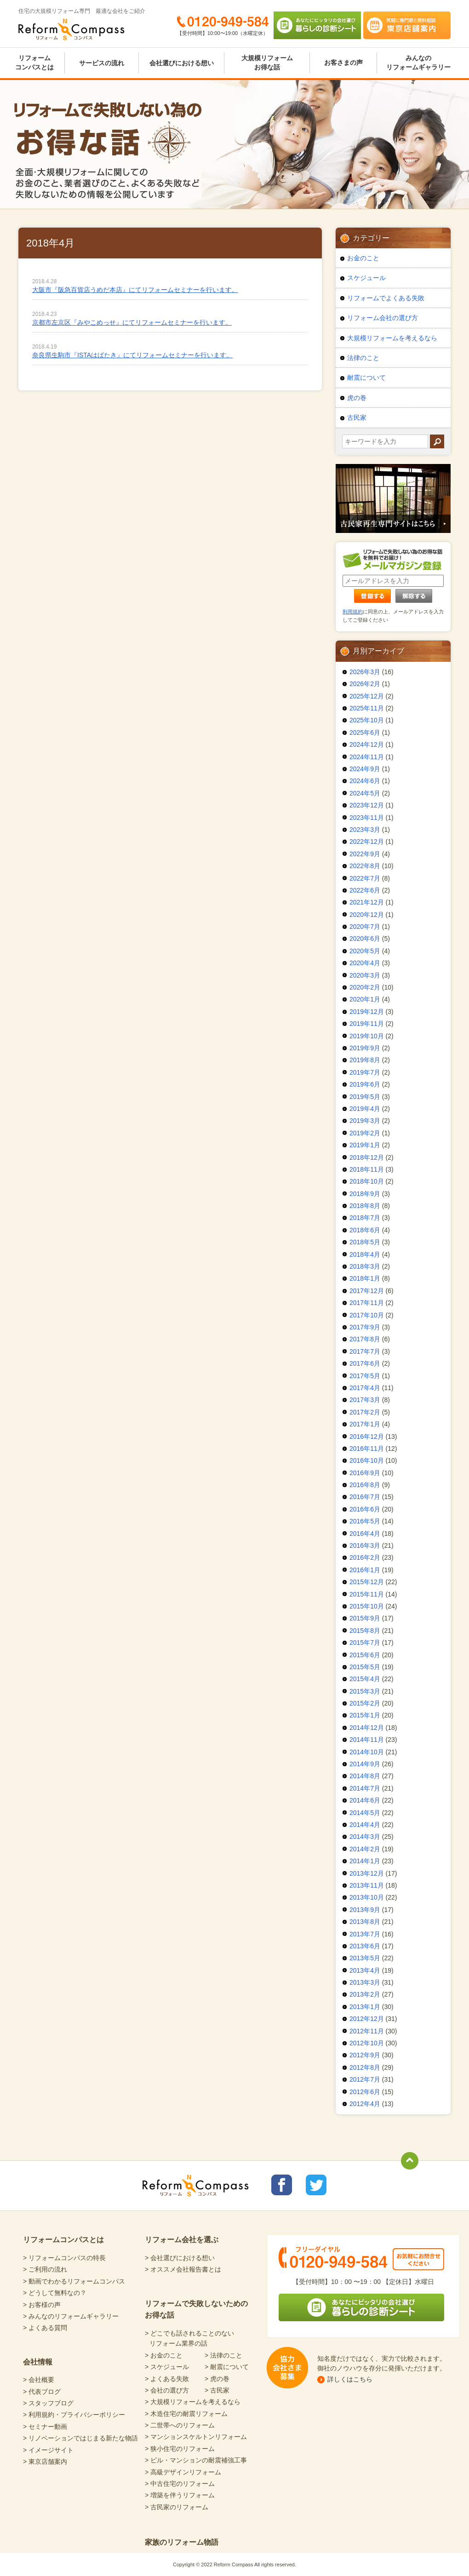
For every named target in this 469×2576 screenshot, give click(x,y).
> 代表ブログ (42, 2391)
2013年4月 (364, 1970)
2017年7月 (364, 1351)
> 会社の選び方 (167, 2390)
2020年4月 (364, 963)
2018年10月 (366, 1181)
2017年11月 (366, 1302)
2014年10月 (366, 1752)
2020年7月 (364, 926)
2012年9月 (364, 2055)
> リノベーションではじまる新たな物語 (80, 2438)
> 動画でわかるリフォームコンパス (74, 2281)
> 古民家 (217, 2390)
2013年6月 (364, 1946)
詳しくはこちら (349, 2379)
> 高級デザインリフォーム (183, 2472)
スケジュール (366, 277)
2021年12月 (366, 902)
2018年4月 (364, 1254)
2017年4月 (364, 1387)
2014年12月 (366, 1727)
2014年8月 (364, 1776)
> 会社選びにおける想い (180, 2257)
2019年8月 (364, 1060)
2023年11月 (366, 817)
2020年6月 (364, 938)
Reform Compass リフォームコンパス (71, 29)
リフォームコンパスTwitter (316, 2185)
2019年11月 (366, 1023)
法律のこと (363, 357)
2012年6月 (364, 2091)
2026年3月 (364, 671)
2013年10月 (366, 1897)
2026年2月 (364, 683)
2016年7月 (364, 1496)
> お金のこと (164, 2355)
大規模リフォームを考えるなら (392, 338)
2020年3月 (364, 975)
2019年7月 (364, 1072)
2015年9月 (364, 1618)
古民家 (356, 417)
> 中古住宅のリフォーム (180, 2483)
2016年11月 (366, 1448)
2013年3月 (364, 1982)
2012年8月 (364, 2067)
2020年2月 (364, 987)
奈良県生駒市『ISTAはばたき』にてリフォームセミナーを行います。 (132, 355)
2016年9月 (364, 1473)
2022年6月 (364, 890)
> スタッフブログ (48, 2403)
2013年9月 (364, 1909)
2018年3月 (364, 1266)
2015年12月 (366, 1582)
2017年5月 (364, 1376)
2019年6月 (364, 1084)
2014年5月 (364, 1812)
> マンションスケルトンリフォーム (196, 2436)
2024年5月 (364, 793)
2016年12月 (366, 1436)
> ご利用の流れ (45, 2269)
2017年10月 (366, 1315)
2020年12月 (366, 914)
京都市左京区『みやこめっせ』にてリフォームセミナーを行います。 (132, 322)
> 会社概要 (38, 2379)
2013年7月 (364, 1934)
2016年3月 (364, 1545)
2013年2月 (364, 1994)
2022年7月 (364, 878)
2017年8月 (364, 1339)
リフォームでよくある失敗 (385, 298)
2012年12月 (366, 2018)
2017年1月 (364, 1424)
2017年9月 (364, 1327)
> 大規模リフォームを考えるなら (192, 2401)
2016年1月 (364, 1570)
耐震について (366, 377)
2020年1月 (364, 999)
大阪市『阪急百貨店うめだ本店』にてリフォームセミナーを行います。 (135, 289)
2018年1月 (364, 1278)
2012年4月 (364, 2103)
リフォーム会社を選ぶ (181, 2240)
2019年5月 (364, 1096)
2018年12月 (366, 1157)
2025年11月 (366, 708)
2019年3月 (364, 1120)
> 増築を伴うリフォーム (180, 2495)
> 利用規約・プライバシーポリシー (74, 2414)
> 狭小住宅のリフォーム (180, 2448)
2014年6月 (364, 1800)
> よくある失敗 (167, 2378)
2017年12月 (366, 1290)
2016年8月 (364, 1484)
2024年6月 (364, 780)
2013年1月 (364, 2006)
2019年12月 (366, 1011)
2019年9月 (364, 1048)
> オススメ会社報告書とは (183, 2269)
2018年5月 (364, 1242)
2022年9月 (364, 854)
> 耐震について (227, 2366)
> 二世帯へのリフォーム (180, 2425)
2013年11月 (366, 1885)
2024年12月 (366, 744)
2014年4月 (364, 1824)
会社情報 (37, 2362)
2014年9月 (364, 1764)
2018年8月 (364, 1205)
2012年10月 (366, 2043)
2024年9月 (364, 769)
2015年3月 (364, 1691)
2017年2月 (364, 1412)
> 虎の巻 (217, 2378)
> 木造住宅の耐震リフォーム (186, 2413)
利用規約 (353, 611)
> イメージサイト (48, 2450)
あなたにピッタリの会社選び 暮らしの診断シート (317, 25)
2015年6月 (364, 1655)
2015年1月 (364, 1715)
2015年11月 (366, 1594)
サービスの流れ (101, 63)
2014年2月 (364, 1849)
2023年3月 (364, 829)
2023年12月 (366, 805)
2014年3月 (364, 1836)
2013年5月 (364, 1958)
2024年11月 (366, 757)
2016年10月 (366, 1460)
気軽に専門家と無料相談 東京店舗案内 (407, 25)
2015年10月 (366, 1606)
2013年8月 (364, 1921)
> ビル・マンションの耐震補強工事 (196, 2460)
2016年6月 (364, 1509)
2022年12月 (366, 841)
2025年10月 (366, 720)
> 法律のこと (223, 2355)
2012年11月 (366, 2031)
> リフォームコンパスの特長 (64, 2257)
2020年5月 (364, 951)
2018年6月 (364, 1230)
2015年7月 (364, 1642)
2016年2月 (364, 1557)
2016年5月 (364, 1521)
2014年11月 (366, 1739)
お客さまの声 (343, 62)
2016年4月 (364, 1533)
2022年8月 (364, 866)
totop (409, 2161)
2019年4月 (364, 1108)
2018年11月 (366, 1169)
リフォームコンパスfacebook (281, 2185)
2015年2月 (364, 1703)
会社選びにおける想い (181, 63)
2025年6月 (364, 732)
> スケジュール (167, 2366)
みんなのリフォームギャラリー (418, 62)
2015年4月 (364, 1679)
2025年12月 (366, 696)
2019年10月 (366, 1036)
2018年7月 (364, 1217)
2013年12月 (366, 1873)
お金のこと (363, 258)
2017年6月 (364, 1363)
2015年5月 (364, 1667)
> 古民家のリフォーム (176, 2507)
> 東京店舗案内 (45, 2461)
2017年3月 (364, 1399)
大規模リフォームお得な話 (267, 62)
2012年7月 (364, 2079)
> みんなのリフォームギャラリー (71, 2316)
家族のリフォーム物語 (181, 2542)
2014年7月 (364, 1788)
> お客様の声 (42, 2304)
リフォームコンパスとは (34, 62)
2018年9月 (364, 1193)
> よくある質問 (45, 2327)
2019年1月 (364, 1145)
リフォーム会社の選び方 (382, 317)
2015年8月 (364, 1630)
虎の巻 (356, 397)
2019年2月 (364, 1133)
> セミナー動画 (45, 2426)
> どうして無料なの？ (54, 2292)
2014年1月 (364, 1861)
